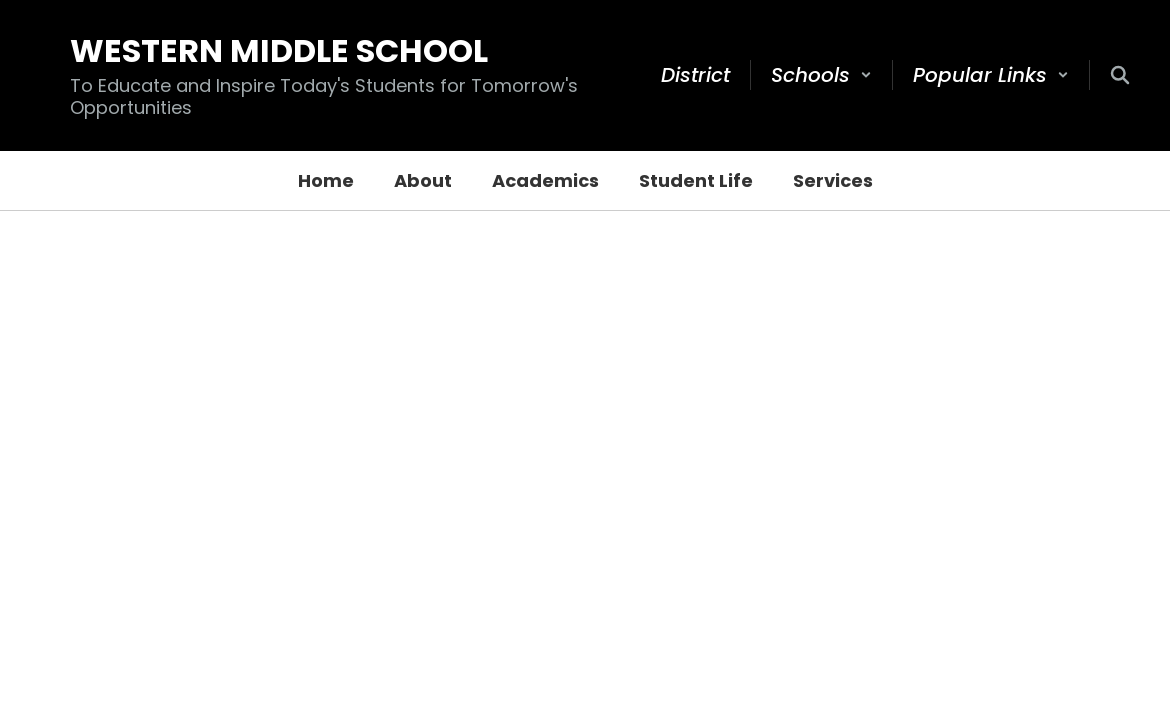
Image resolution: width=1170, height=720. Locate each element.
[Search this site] (1120, 75)
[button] (821, 75)
